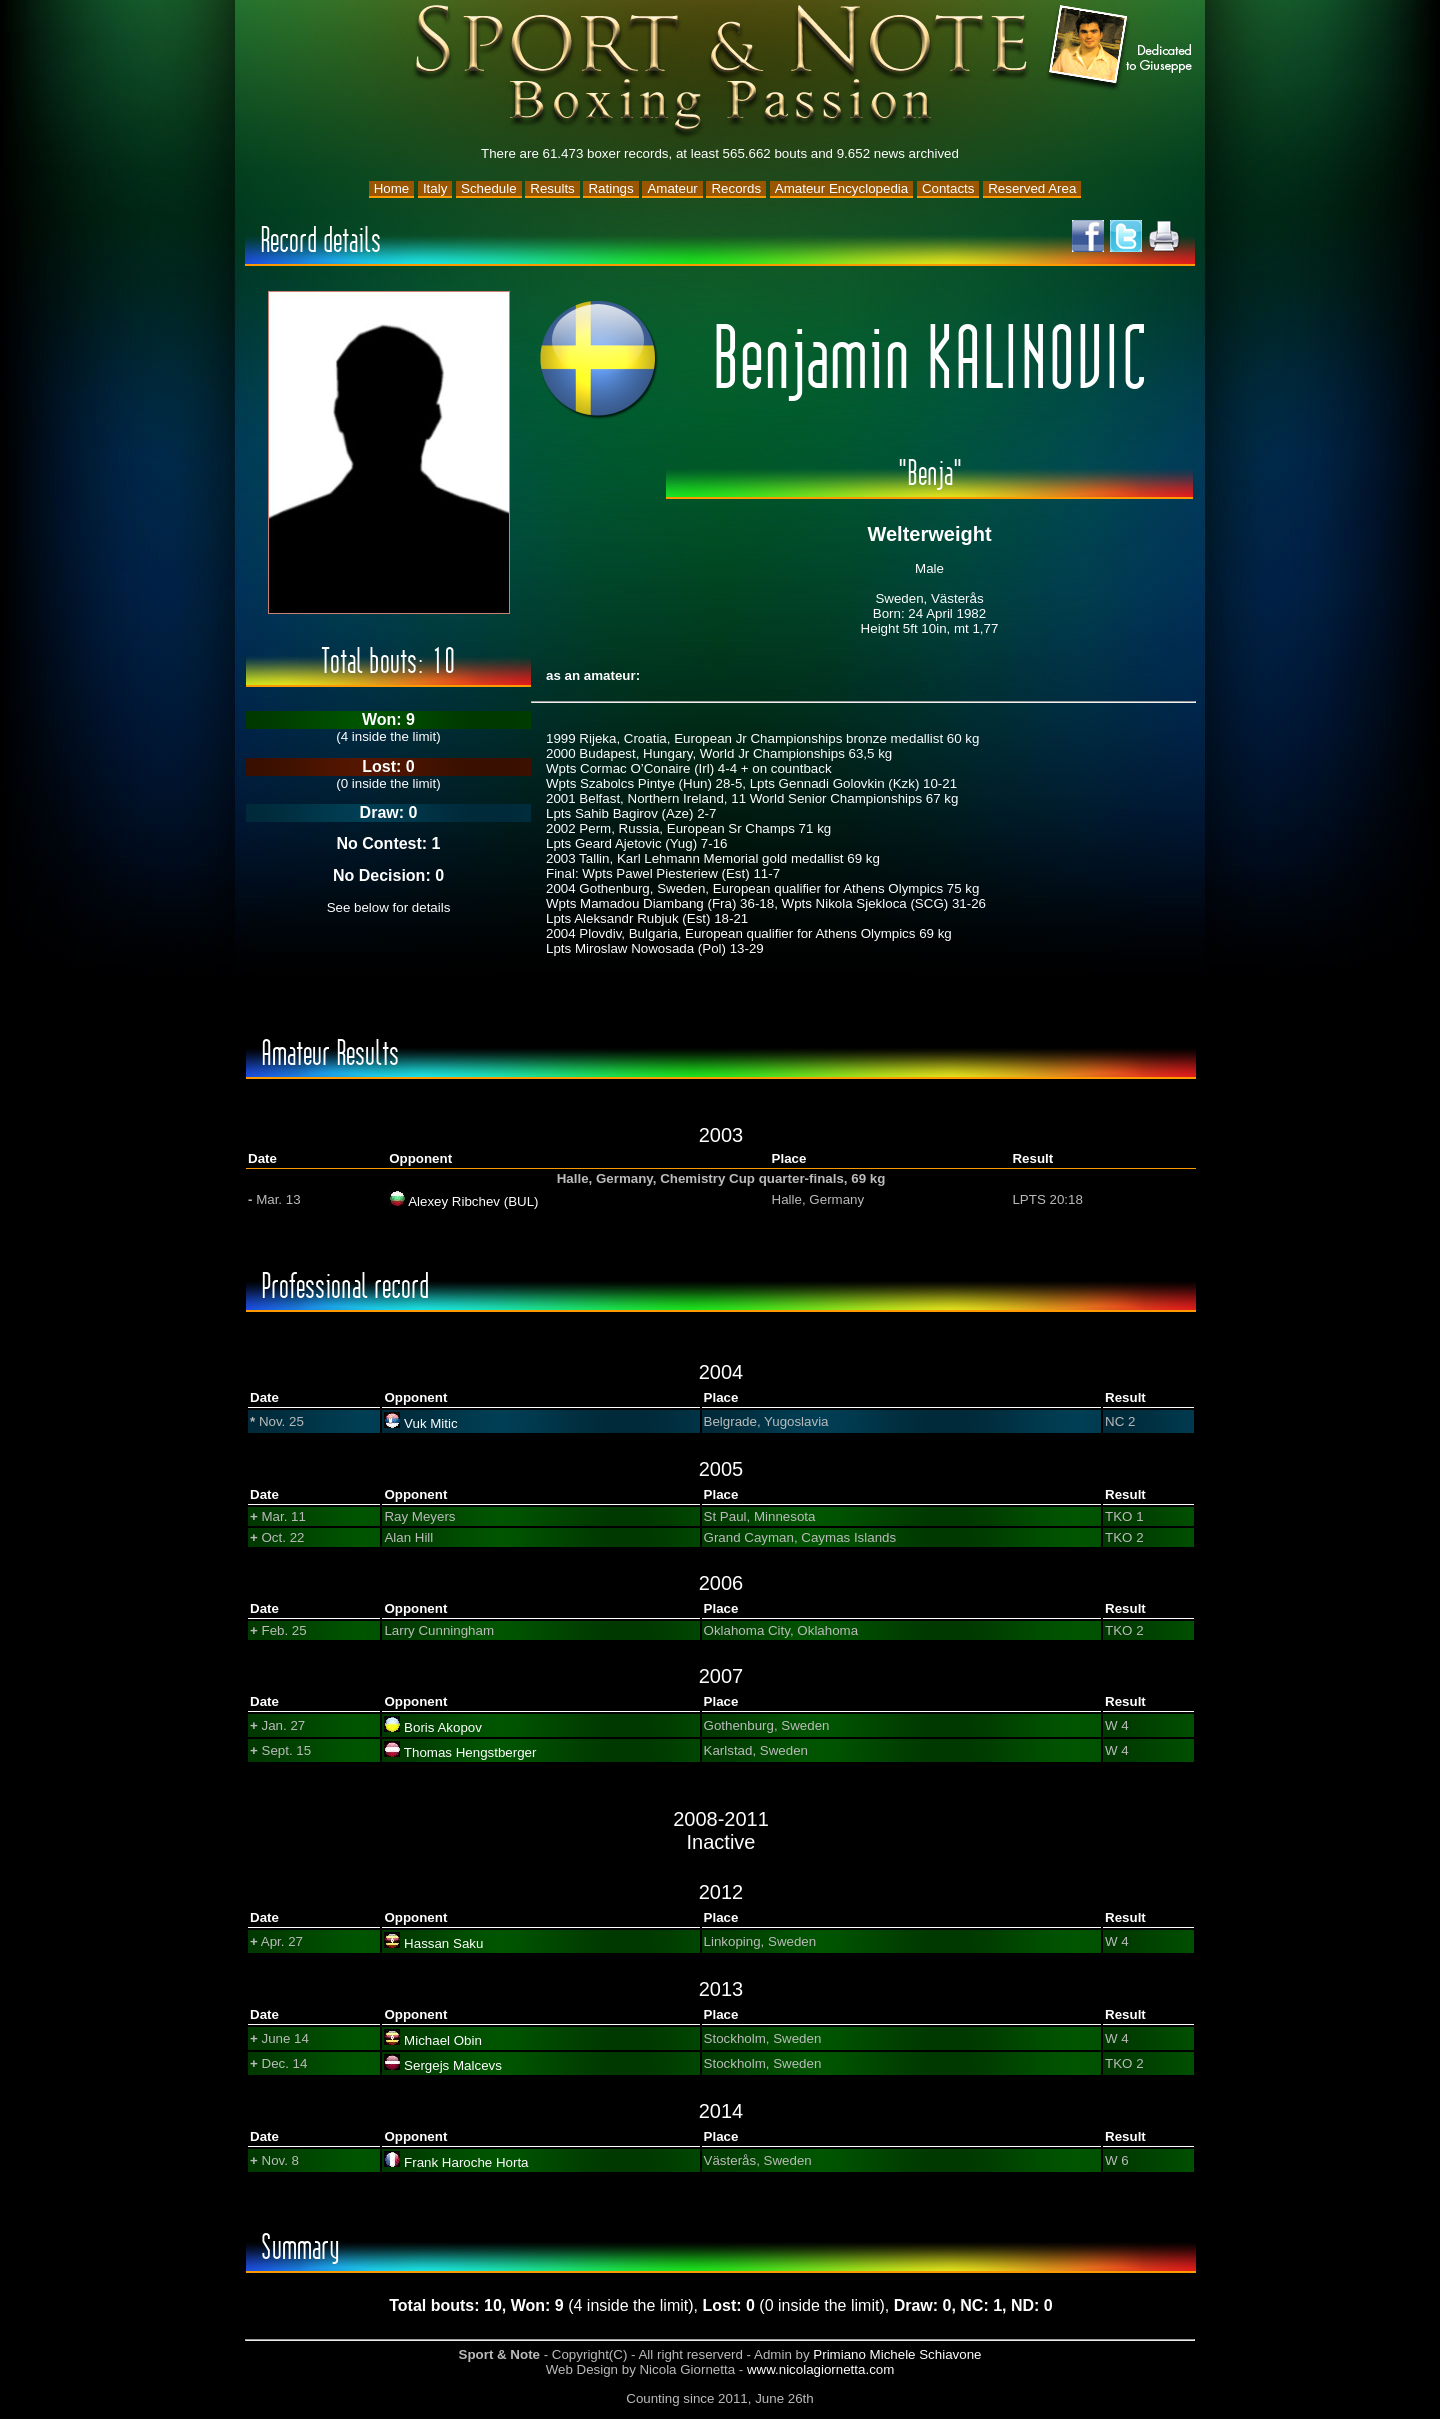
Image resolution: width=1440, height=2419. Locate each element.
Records (736, 188)
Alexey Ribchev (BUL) (473, 1201)
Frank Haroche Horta (466, 2162)
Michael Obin (443, 2040)
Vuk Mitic (431, 1423)
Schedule (489, 188)
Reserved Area (1032, 188)
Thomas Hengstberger (470, 1752)
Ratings (610, 188)
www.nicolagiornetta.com (820, 2369)
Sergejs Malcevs (453, 2065)
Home (392, 188)
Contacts (948, 188)
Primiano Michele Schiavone (897, 2354)
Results (552, 188)
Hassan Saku (443, 1943)
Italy (435, 188)
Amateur (672, 188)
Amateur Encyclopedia (841, 188)
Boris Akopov (443, 1727)
